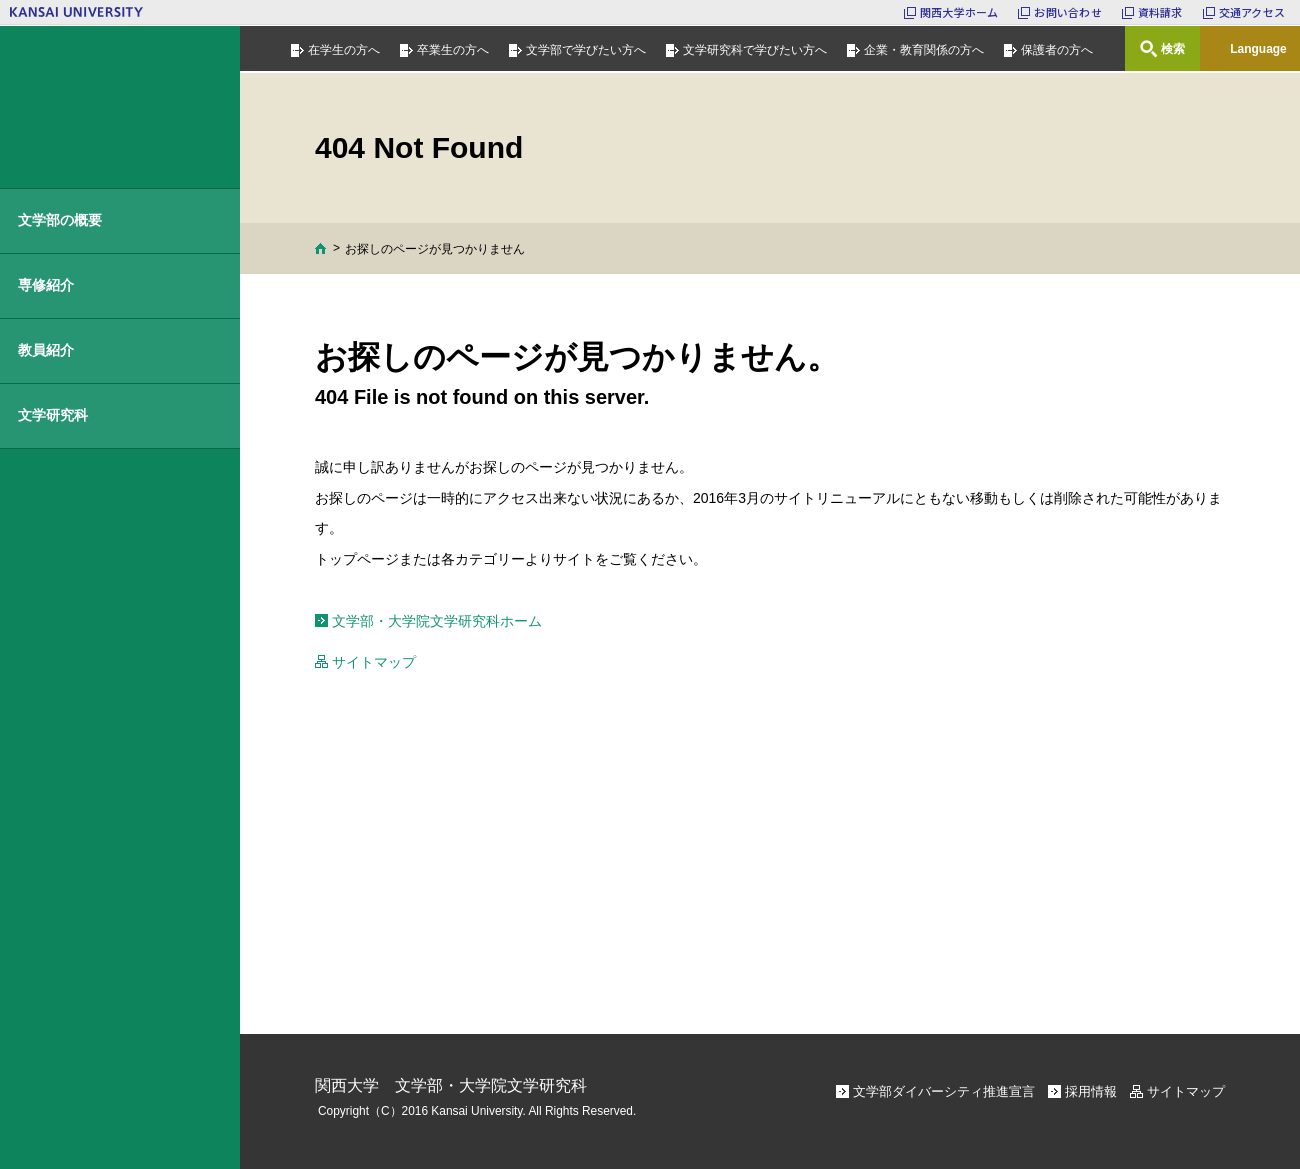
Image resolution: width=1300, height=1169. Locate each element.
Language (1258, 49)
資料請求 (1160, 12)
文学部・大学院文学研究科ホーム (437, 621)
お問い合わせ (1067, 12)
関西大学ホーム (959, 12)
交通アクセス (1252, 12)
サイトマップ (374, 662)
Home (320, 248)
